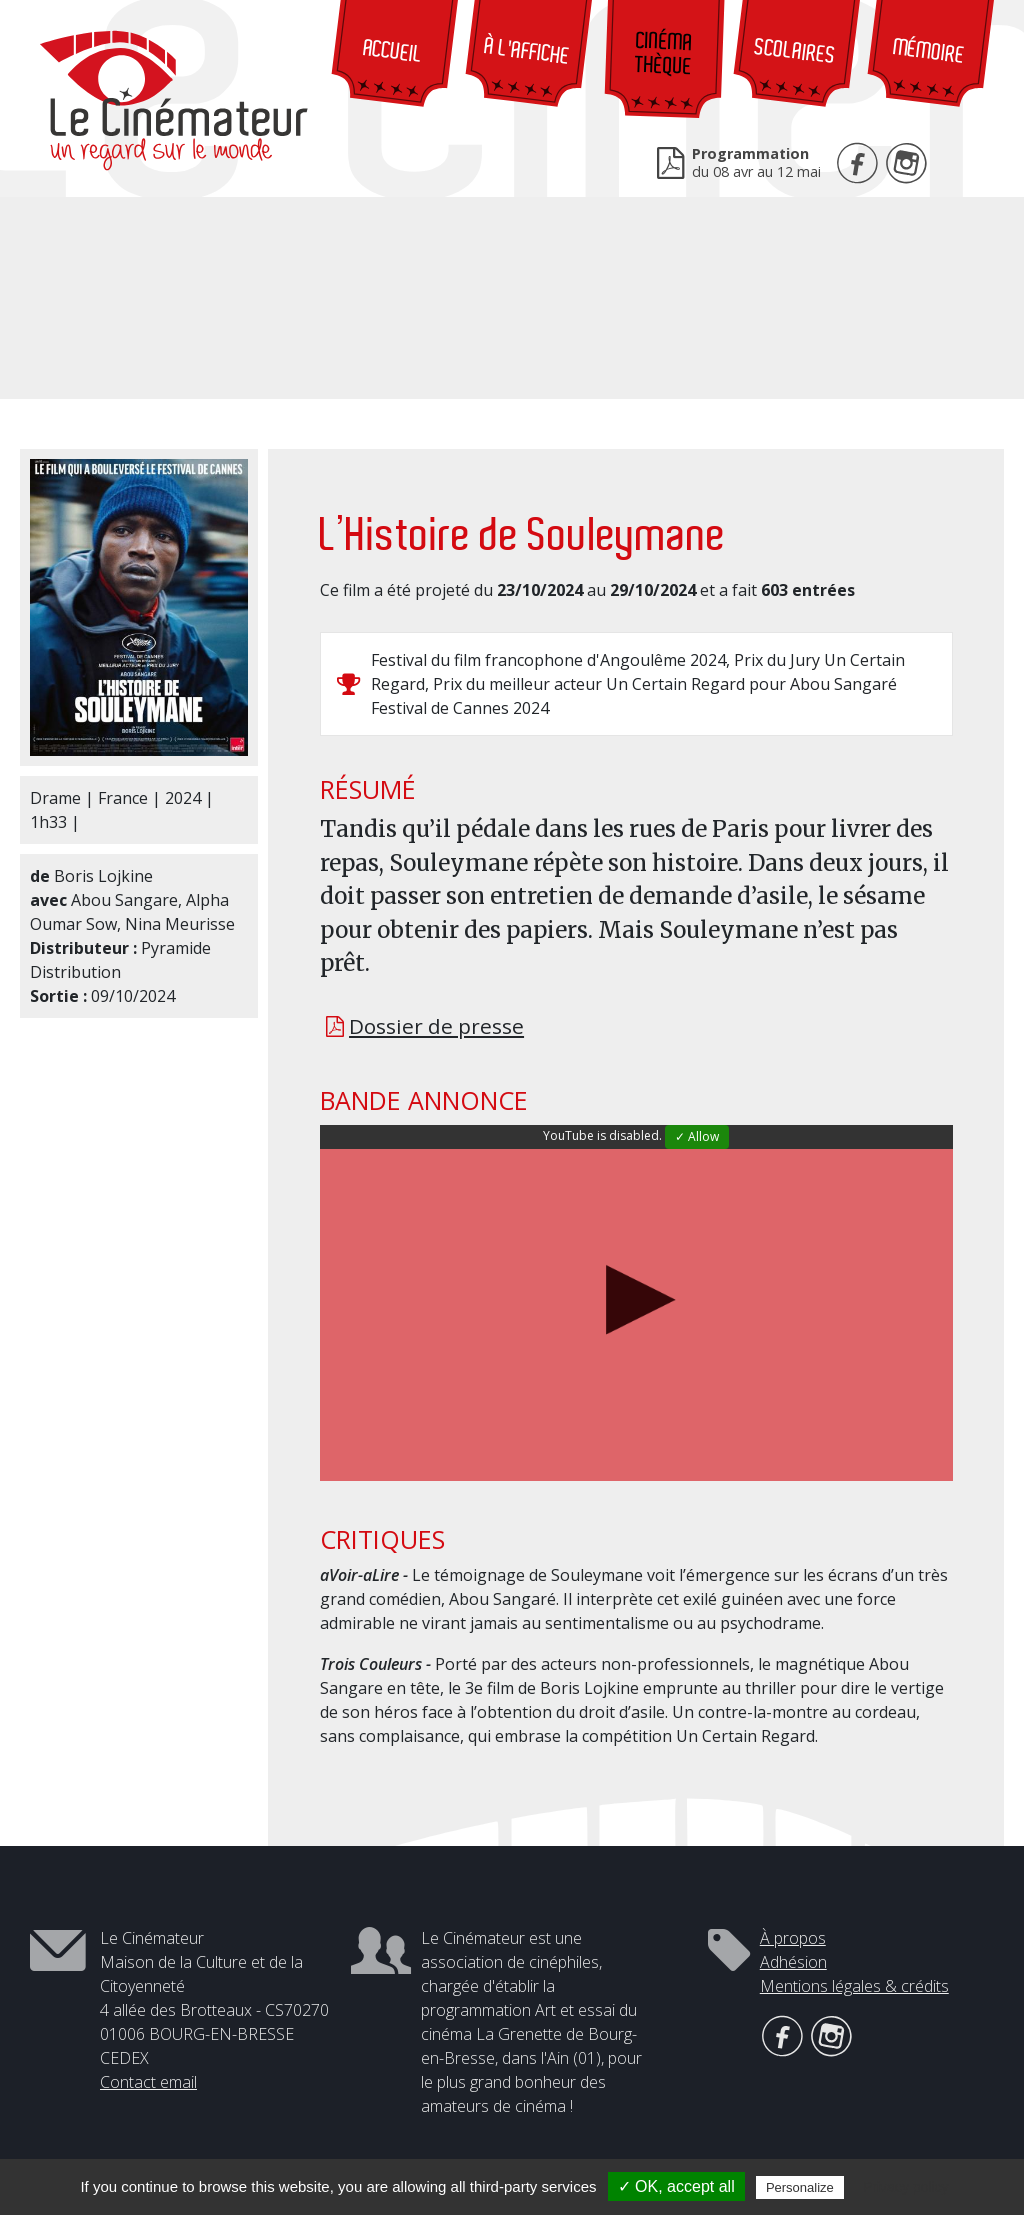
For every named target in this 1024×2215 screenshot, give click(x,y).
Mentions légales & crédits (854, 1986)
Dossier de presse (436, 1026)
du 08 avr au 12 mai (756, 162)
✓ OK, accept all (676, 2186)
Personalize (800, 2187)
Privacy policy (906, 2187)
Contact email (148, 2082)
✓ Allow (697, 1136)
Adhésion (793, 1962)
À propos (793, 1938)
